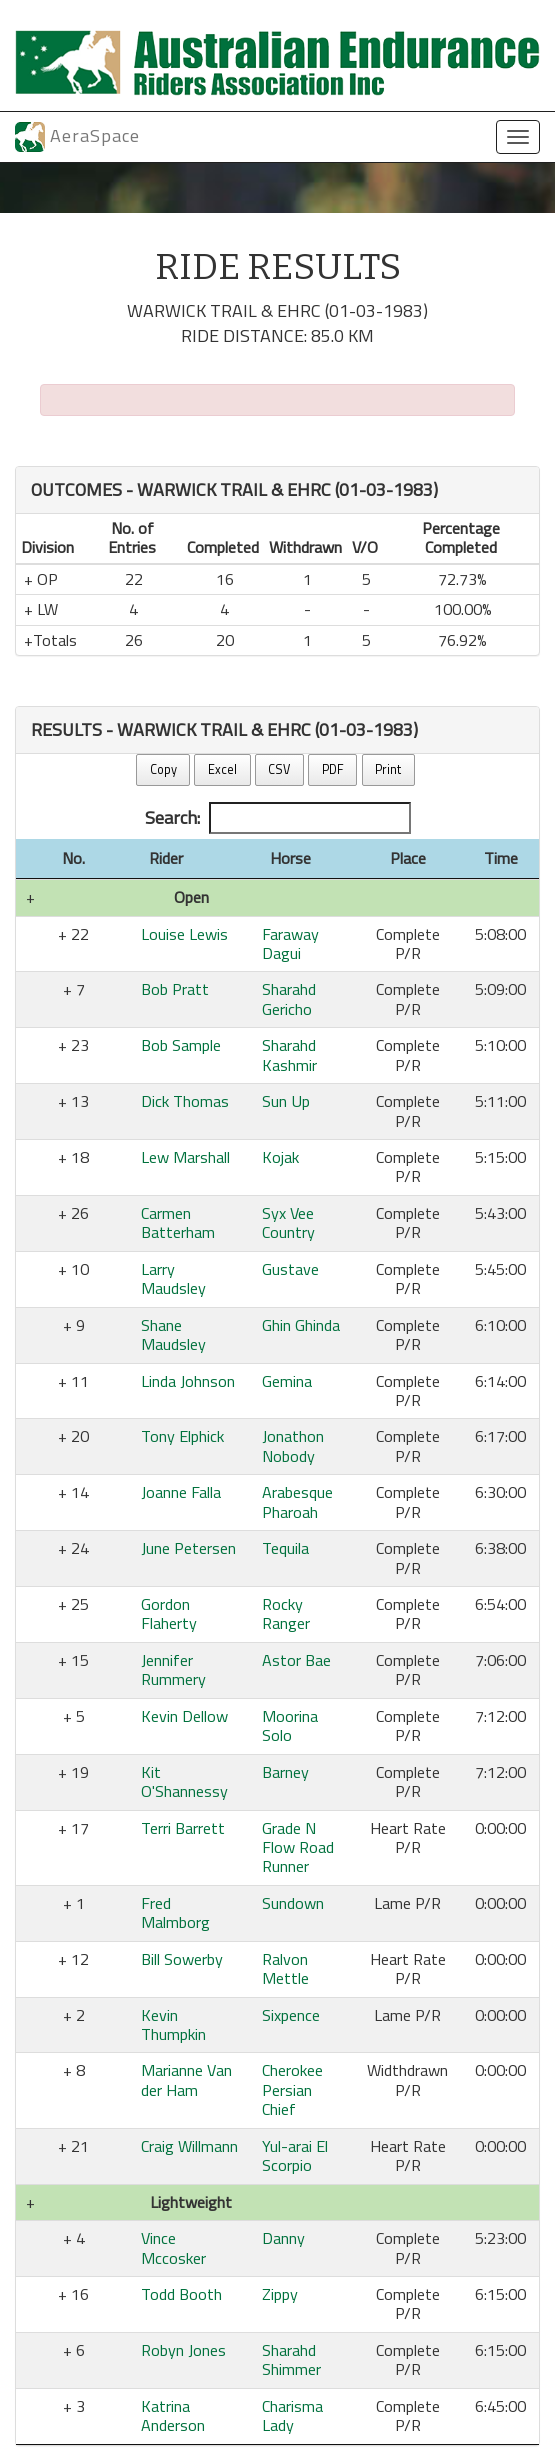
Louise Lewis (184, 934)
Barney (285, 1772)
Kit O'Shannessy (184, 1781)
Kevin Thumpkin (173, 2024)
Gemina (287, 1381)
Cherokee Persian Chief (292, 2089)
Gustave (290, 1269)
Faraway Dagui (290, 943)
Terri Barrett (183, 1828)
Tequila (285, 1548)
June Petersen (188, 1548)
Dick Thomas (185, 1101)
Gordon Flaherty (169, 1613)
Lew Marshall (185, 1157)
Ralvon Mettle (285, 1968)
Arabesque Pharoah (297, 1501)
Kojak (280, 1157)
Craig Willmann (189, 2146)
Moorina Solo (290, 1725)
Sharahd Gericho (289, 998)
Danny (283, 2238)
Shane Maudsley (173, 1334)
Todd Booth (181, 2294)
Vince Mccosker (173, 2247)
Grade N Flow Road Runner (298, 1847)
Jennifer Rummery (173, 1669)
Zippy (280, 2294)
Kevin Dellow (184, 1716)
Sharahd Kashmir (289, 1054)
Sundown (293, 1903)
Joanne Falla (181, 1492)
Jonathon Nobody (293, 1445)
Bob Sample (181, 1045)
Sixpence (291, 2015)
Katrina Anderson (173, 2415)
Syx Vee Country (288, 1222)
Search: (278, 818)
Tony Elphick (182, 1436)
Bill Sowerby (182, 1959)
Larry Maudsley (173, 1278)
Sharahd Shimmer (291, 2359)
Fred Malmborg (175, 1912)
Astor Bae (296, 1660)
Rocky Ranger (286, 1613)
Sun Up (286, 1101)
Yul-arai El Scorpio (295, 2155)
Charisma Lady (292, 2415)
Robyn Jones (183, 2350)
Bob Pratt (175, 989)
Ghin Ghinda (301, 1325)
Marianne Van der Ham (186, 2079)
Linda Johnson (188, 1381)
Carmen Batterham (178, 1222)
